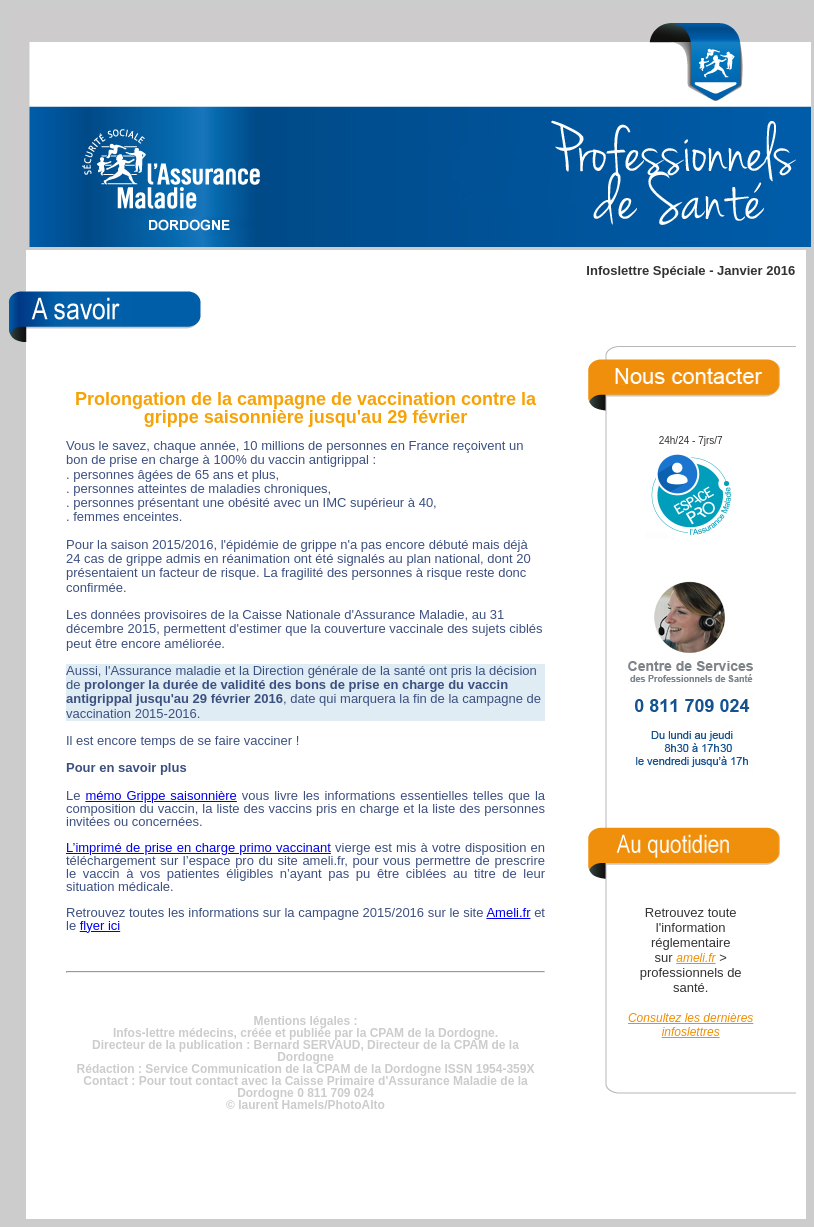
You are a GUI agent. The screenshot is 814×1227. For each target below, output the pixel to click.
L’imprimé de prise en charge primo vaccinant (198, 847)
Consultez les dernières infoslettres (690, 1025)
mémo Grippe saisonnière (160, 795)
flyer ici (100, 925)
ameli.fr (695, 958)
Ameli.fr (508, 912)
